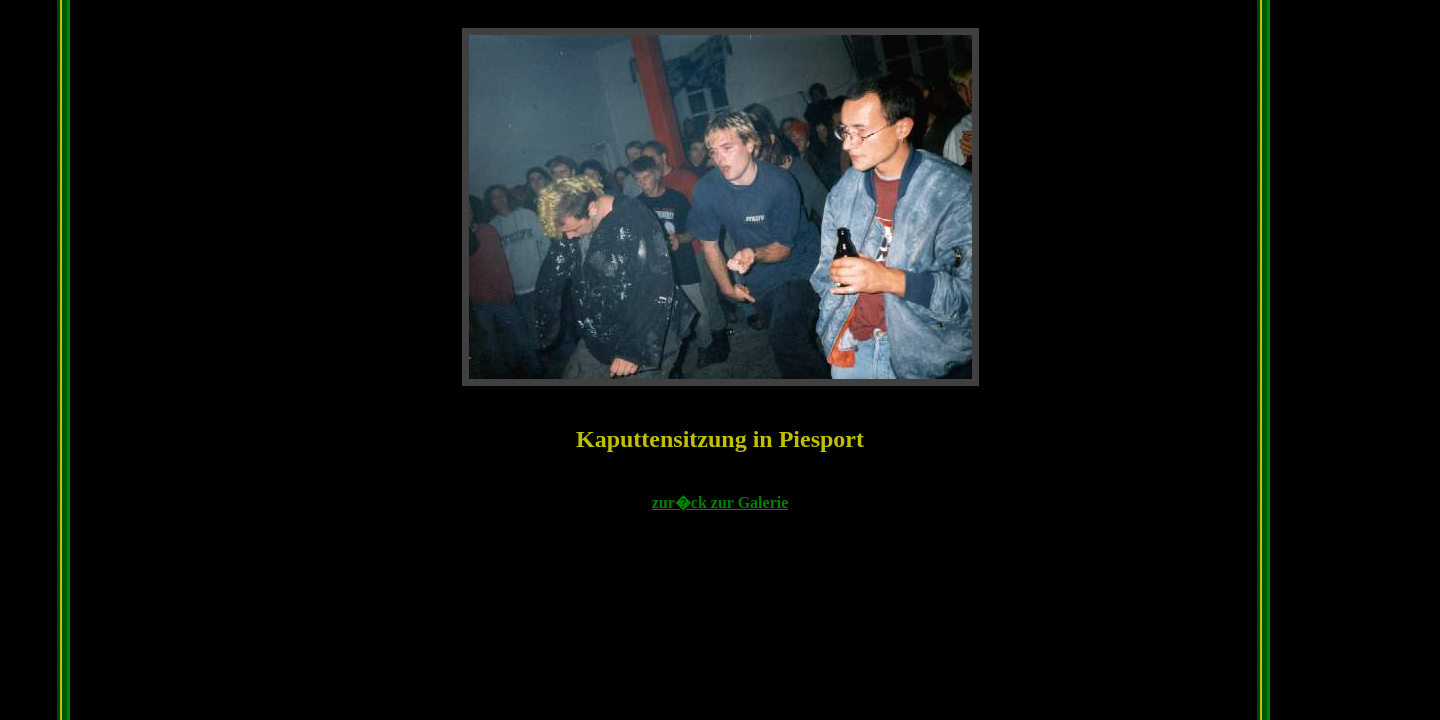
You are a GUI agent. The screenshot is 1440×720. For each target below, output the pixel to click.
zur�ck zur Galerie (720, 502)
